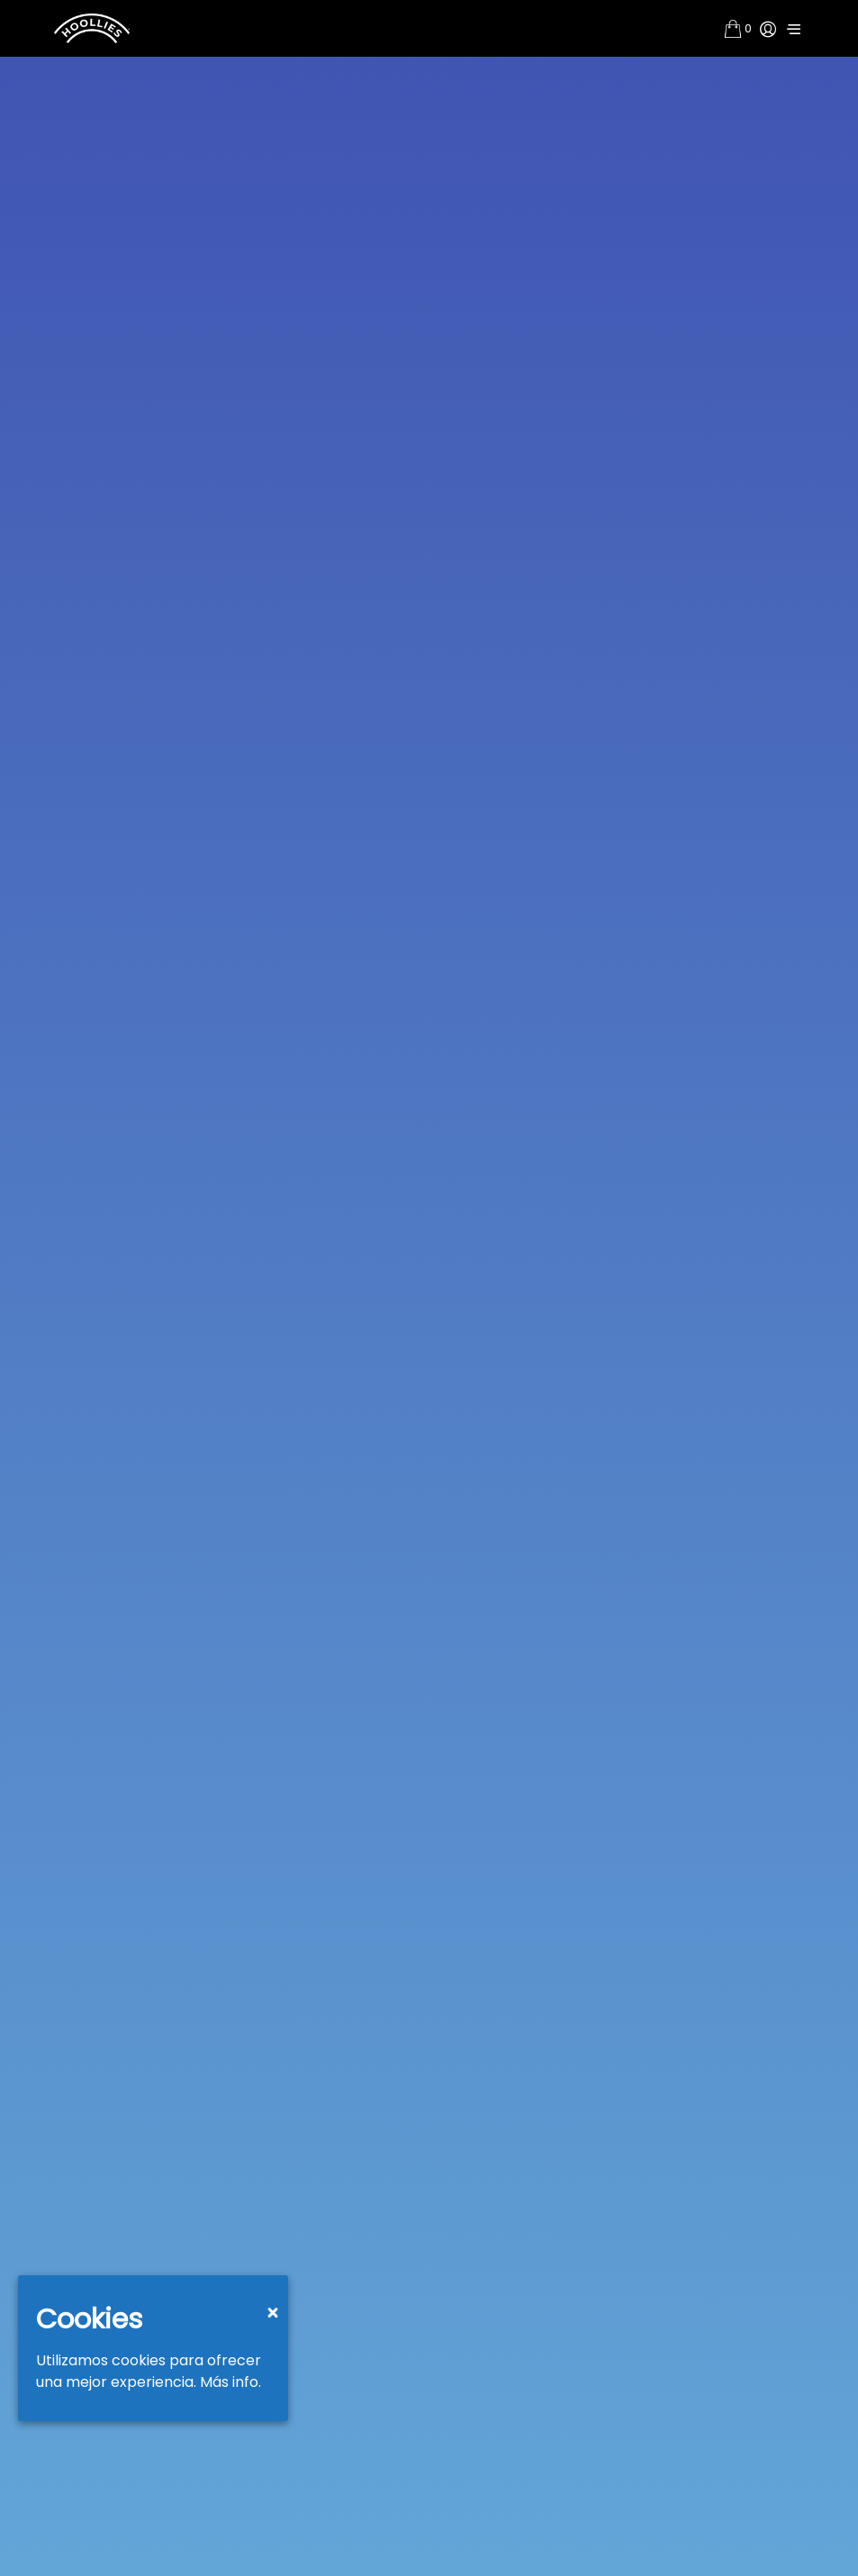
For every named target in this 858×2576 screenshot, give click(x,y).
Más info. (230, 2382)
